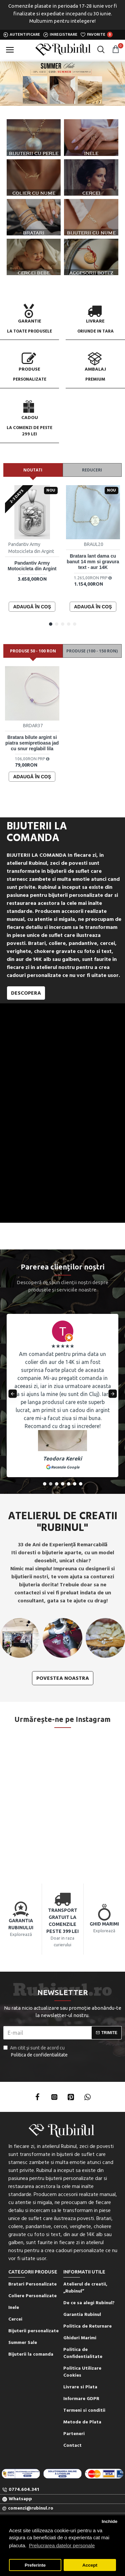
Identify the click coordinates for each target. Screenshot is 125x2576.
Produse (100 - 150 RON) (92, 651)
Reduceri (92, 470)
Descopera (26, 993)
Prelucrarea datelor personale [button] (62, 2545)
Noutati (32, 470)
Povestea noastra (62, 1678)
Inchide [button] (109, 2521)
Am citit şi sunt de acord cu (36, 2051)
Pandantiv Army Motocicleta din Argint (32, 565)
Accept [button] (89, 2565)
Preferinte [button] (35, 2565)
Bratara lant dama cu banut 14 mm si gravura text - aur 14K (93, 561)
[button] (50, 624)
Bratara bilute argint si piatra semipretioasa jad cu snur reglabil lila (32, 743)
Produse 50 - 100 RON (33, 651)
